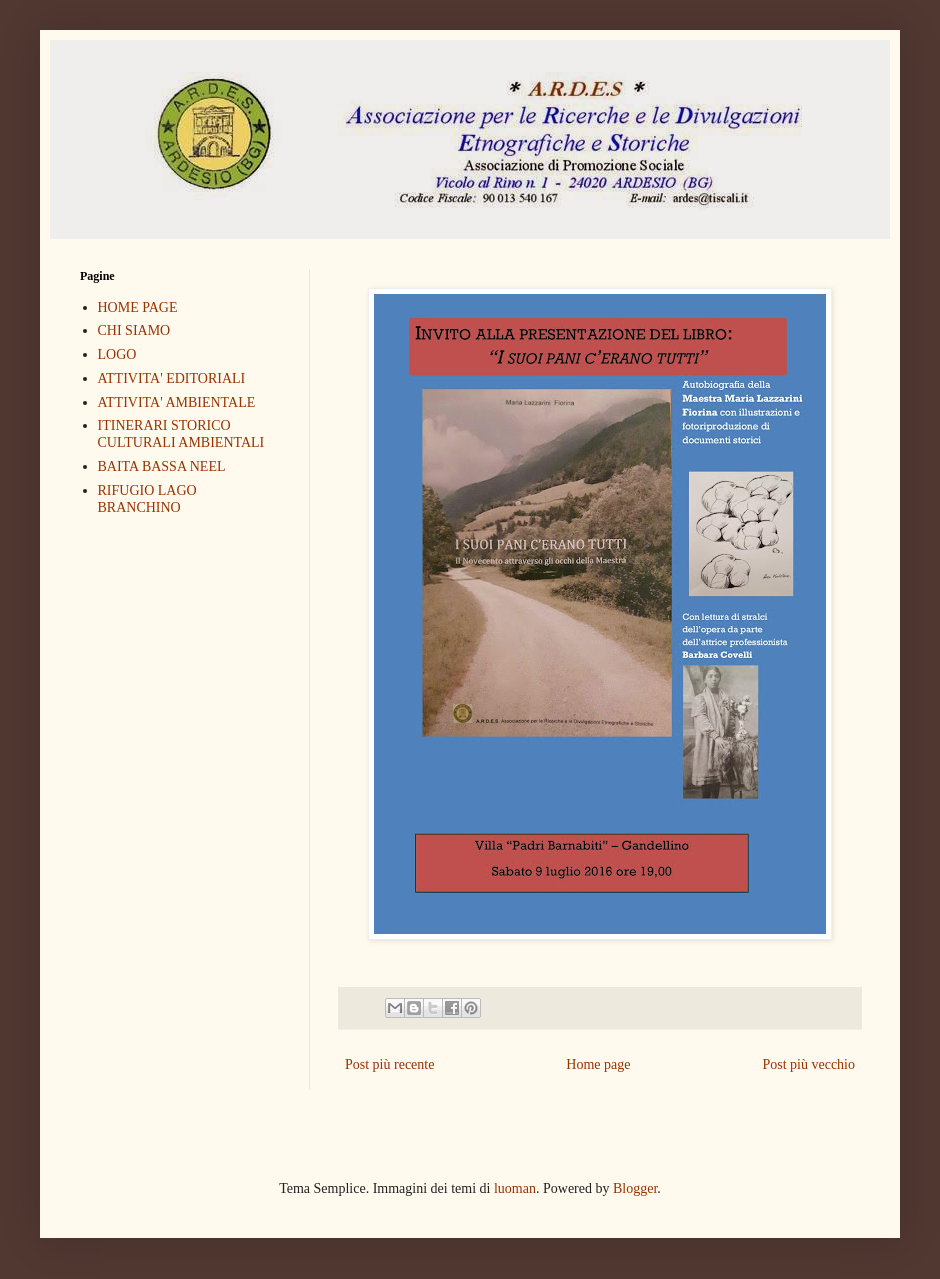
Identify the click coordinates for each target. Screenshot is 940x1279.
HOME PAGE (138, 307)
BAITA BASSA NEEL (162, 466)
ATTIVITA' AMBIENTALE (177, 402)
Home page (598, 1064)
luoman (515, 1188)
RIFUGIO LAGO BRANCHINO (147, 499)
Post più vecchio (808, 1064)
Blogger (635, 1188)
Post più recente (389, 1064)
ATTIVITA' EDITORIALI (172, 378)
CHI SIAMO (134, 330)
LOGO (117, 354)
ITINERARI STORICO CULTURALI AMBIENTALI (181, 434)
